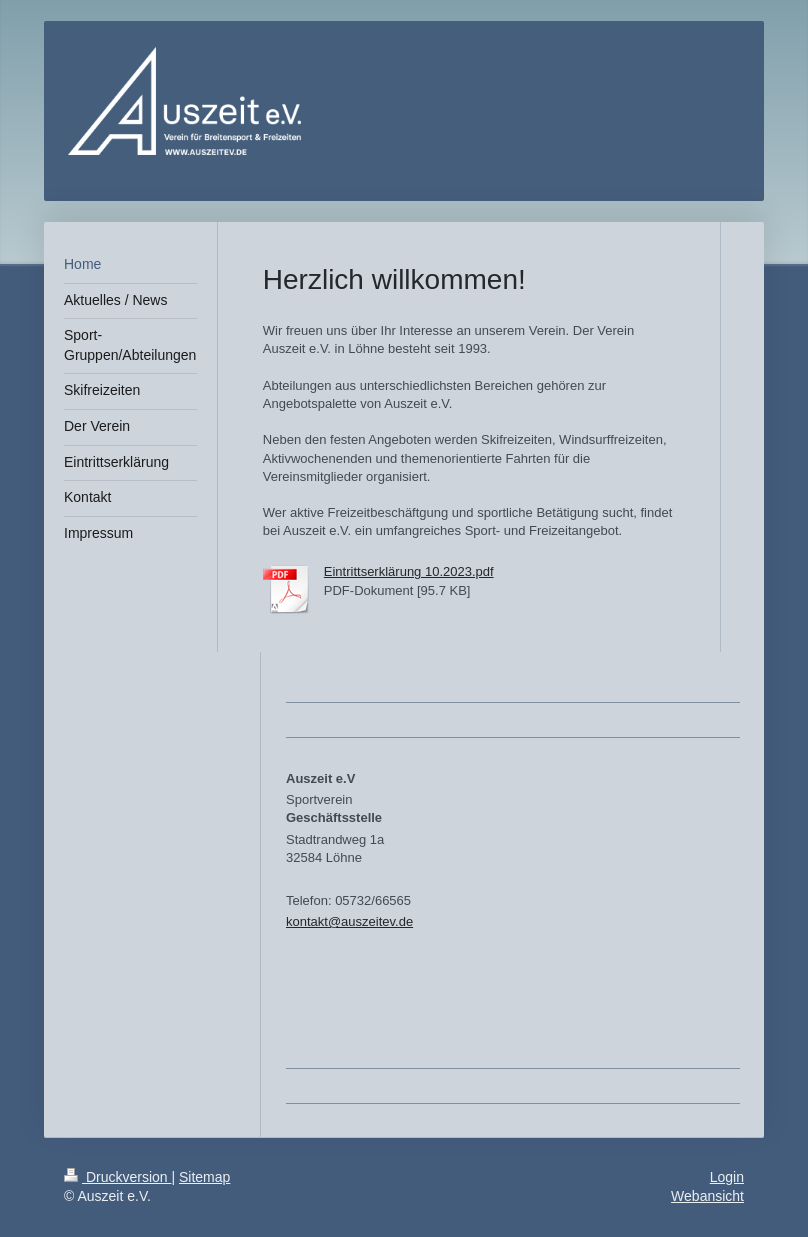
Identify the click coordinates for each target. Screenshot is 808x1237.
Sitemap (204, 1177)
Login (727, 1177)
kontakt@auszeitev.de (349, 921)
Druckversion (117, 1177)
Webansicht (707, 1196)
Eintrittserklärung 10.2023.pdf (409, 571)
